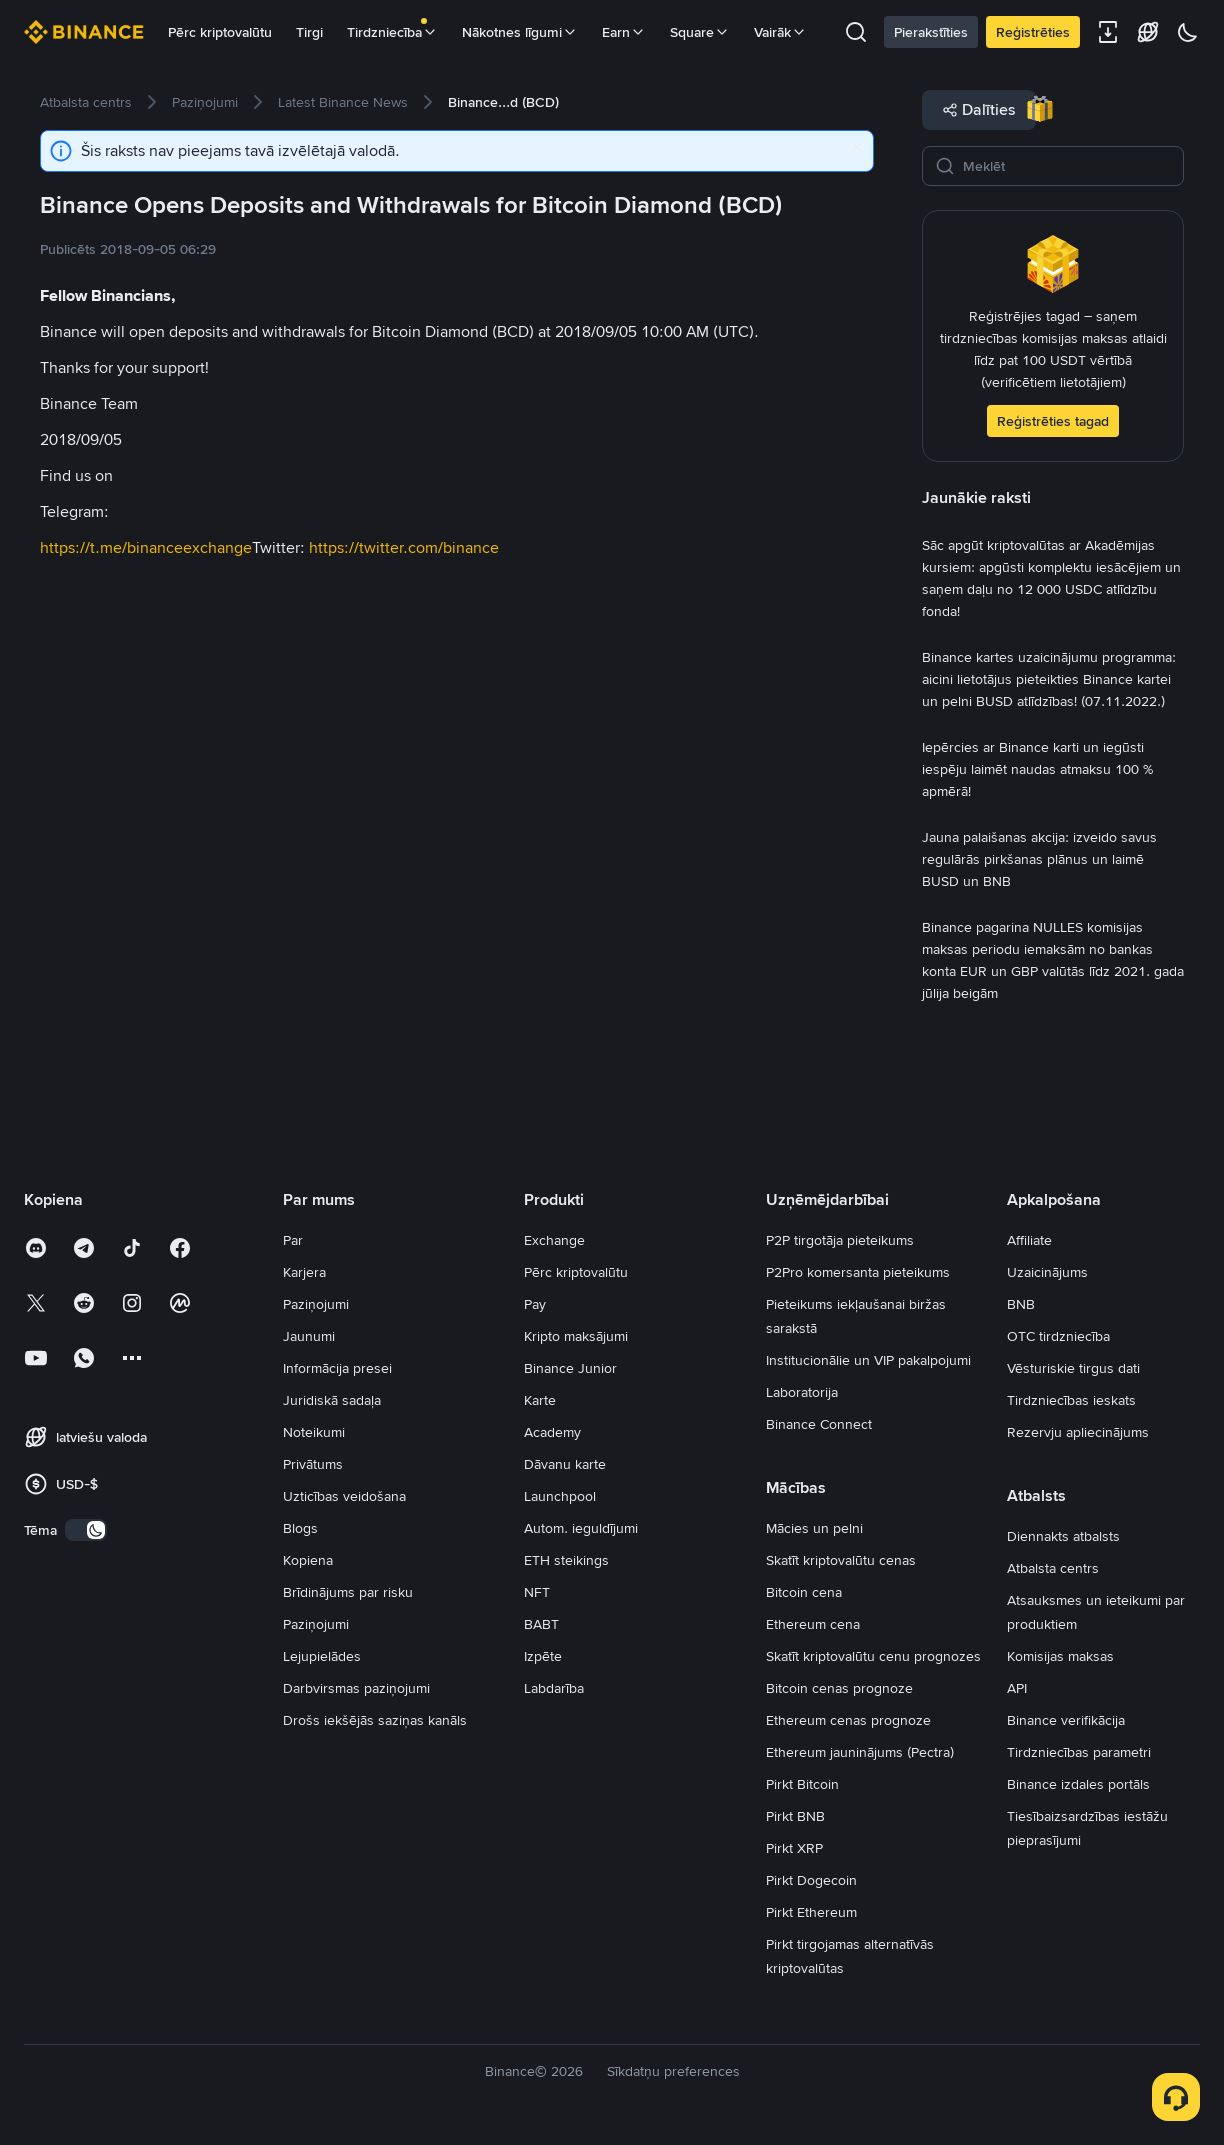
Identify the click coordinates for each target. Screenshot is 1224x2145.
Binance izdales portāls (1078, 1784)
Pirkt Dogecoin (811, 1880)
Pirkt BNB (795, 1816)
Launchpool (560, 1496)
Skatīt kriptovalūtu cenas (841, 1560)
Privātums (313, 1464)
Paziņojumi (316, 1304)
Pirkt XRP (794, 1848)
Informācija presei (337, 1368)
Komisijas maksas (1060, 1656)
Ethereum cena (813, 1624)
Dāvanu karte (565, 1464)
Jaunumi (309, 1336)
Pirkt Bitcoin (802, 1784)
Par (293, 1240)
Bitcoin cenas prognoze (839, 1688)
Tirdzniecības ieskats (1071, 1400)
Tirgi (309, 32)
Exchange (554, 1240)
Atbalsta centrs (1053, 1568)
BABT (541, 1624)
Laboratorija (802, 1392)
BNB (1021, 1304)
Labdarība (554, 1688)
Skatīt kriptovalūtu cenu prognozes (873, 1656)
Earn (624, 32)
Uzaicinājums (1047, 1272)
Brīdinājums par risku (348, 1592)
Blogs (300, 1528)
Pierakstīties (931, 32)
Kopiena (308, 1560)
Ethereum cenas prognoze (848, 1720)
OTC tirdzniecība (1058, 1336)
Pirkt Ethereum (811, 1912)
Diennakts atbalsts (1063, 1536)
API (1017, 1688)
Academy (552, 1432)
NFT (537, 1592)
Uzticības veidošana (344, 1496)
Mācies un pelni (814, 1528)
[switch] (86, 1530)
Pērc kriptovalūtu (220, 32)
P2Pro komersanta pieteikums (858, 1272)
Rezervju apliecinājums (1078, 1432)
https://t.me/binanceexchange (146, 547)
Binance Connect (819, 1424)
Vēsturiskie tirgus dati (1073, 1368)
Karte (540, 1400)
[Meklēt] (1067, 166)
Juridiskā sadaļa (332, 1400)
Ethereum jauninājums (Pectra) (860, 1752)
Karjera (304, 1272)
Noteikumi (314, 1432)
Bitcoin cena (804, 1592)
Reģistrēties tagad (1053, 421)
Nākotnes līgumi (520, 32)
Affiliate (1029, 1240)
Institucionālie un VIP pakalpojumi (868, 1360)
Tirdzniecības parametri (1079, 1752)
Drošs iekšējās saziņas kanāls (375, 1720)
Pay (535, 1304)
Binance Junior (570, 1368)
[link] (86, 102)
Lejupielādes (322, 1656)
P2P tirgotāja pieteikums (840, 1240)
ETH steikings (566, 1560)
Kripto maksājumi (576, 1336)
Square (700, 32)
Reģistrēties (1033, 32)
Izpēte (543, 1656)
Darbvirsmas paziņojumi (356, 1688)
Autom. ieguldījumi (581, 1528)
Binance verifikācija (1066, 1720)
